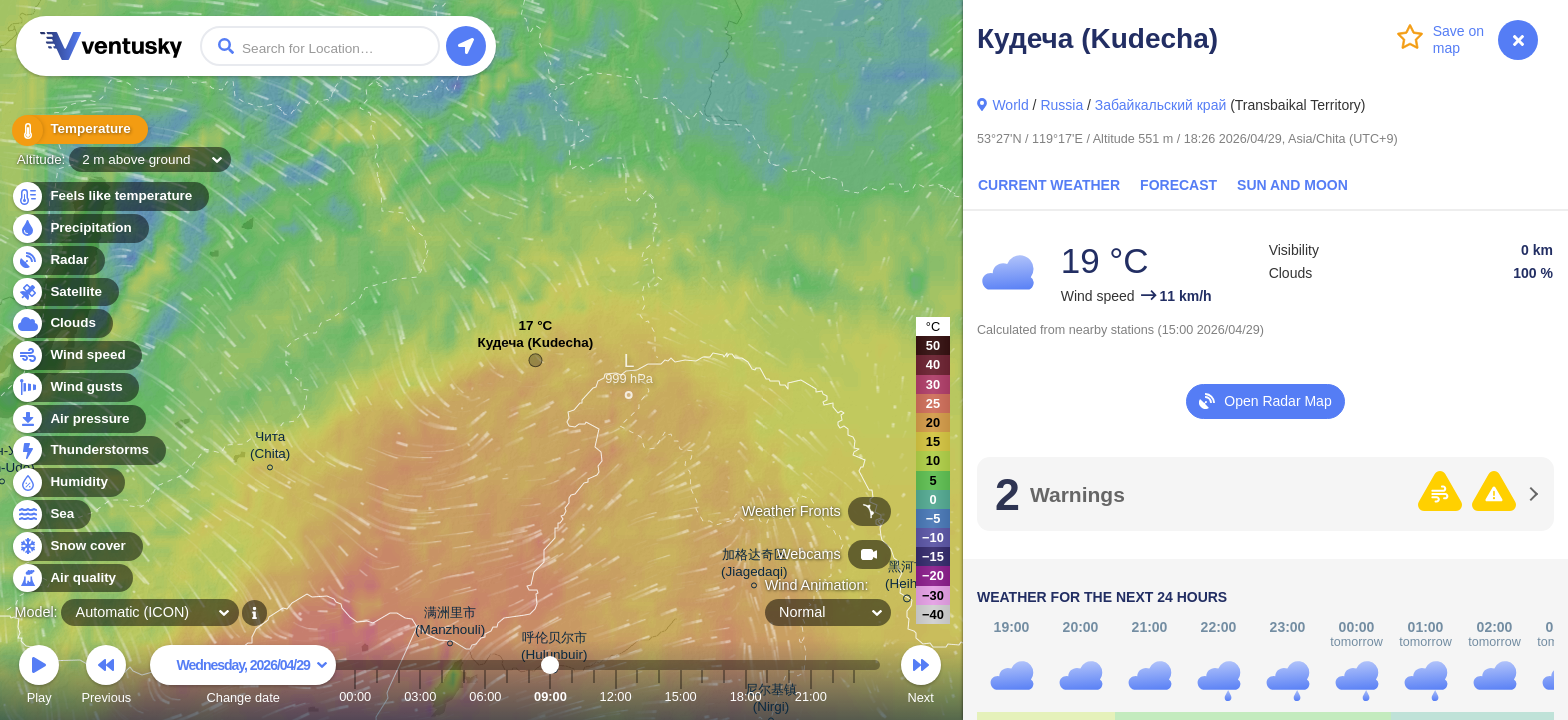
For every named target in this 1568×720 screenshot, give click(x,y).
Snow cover (76, 546)
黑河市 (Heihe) (907, 578)
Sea (50, 514)
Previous (106, 677)
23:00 (854, 696)
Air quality (71, 578)
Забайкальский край (1160, 105)
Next (921, 677)
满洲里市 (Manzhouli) (450, 624)
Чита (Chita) (270, 448)
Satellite (64, 292)
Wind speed (76, 355)
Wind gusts (75, 387)
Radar (58, 260)
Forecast (1178, 185)
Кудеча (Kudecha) (535, 347)
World (1010, 105)
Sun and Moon (1292, 185)
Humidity (67, 482)
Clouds (61, 323)
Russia (1061, 105)
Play (39, 677)
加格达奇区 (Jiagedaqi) (754, 566)
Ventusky (108, 46)
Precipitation (79, 228)
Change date (243, 677)
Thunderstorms (88, 450)
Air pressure (78, 419)
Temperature (79, 129)
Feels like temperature (109, 196)
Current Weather (1049, 185)
